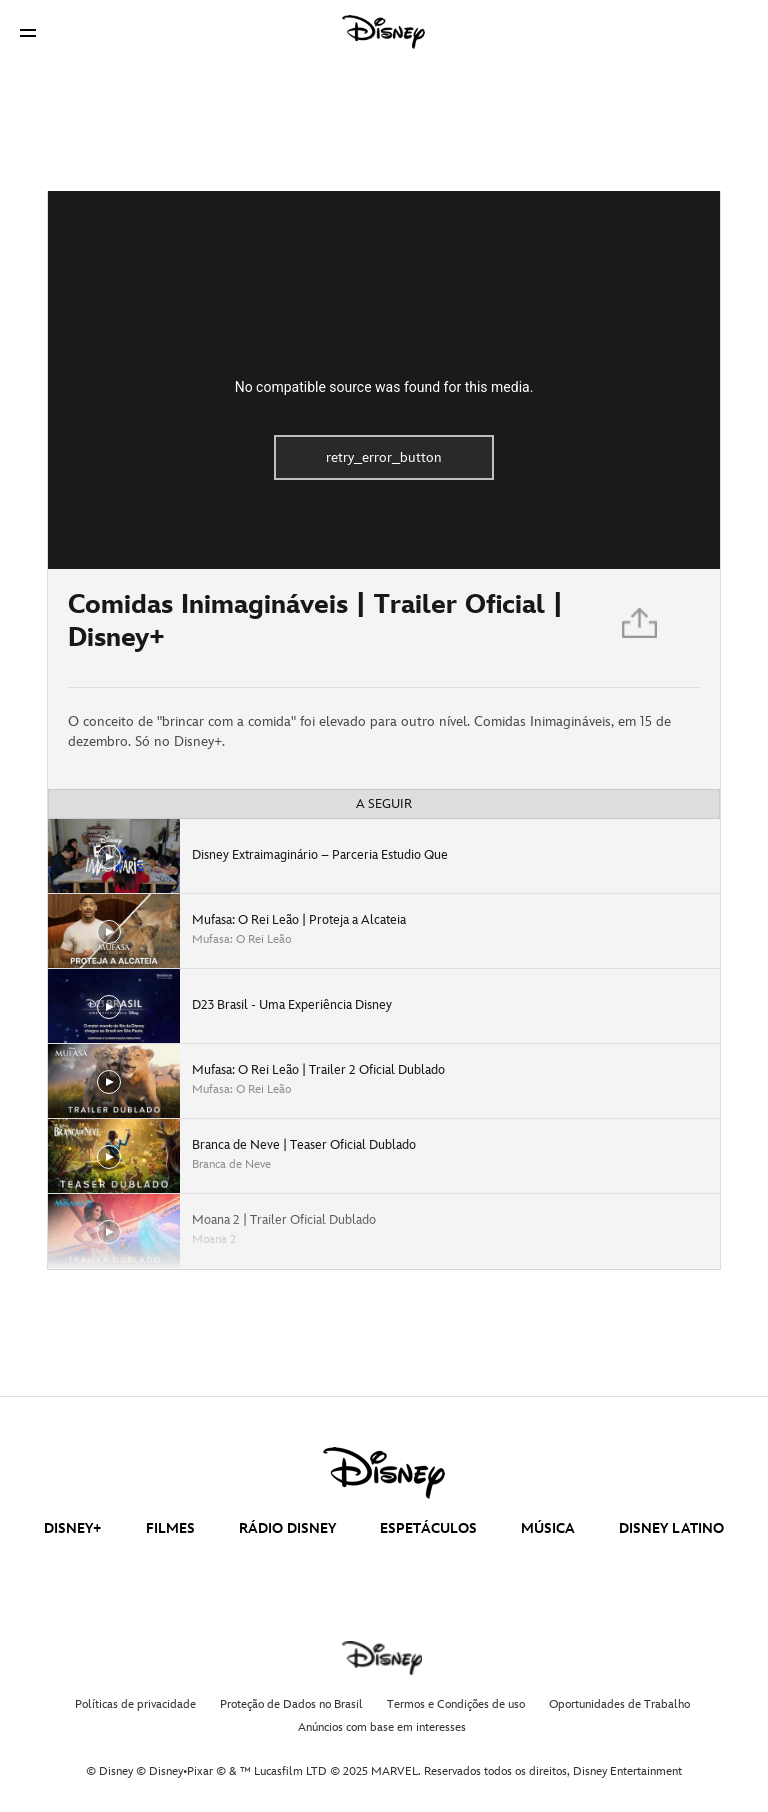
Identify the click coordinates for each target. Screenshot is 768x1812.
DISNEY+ (73, 1528)
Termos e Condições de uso (456, 1704)
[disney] (384, 1473)
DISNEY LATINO (671, 1528)
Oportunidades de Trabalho (619, 1704)
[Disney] (384, 32)
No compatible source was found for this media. (384, 387)
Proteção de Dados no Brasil (291, 1704)
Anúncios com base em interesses (382, 1727)
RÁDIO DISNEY (287, 1528)
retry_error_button (384, 457)
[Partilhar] (641, 628)
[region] (384, 380)
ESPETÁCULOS (428, 1528)
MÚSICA (548, 1528)
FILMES (170, 1528)
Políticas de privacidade (135, 1704)
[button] (28, 32)
